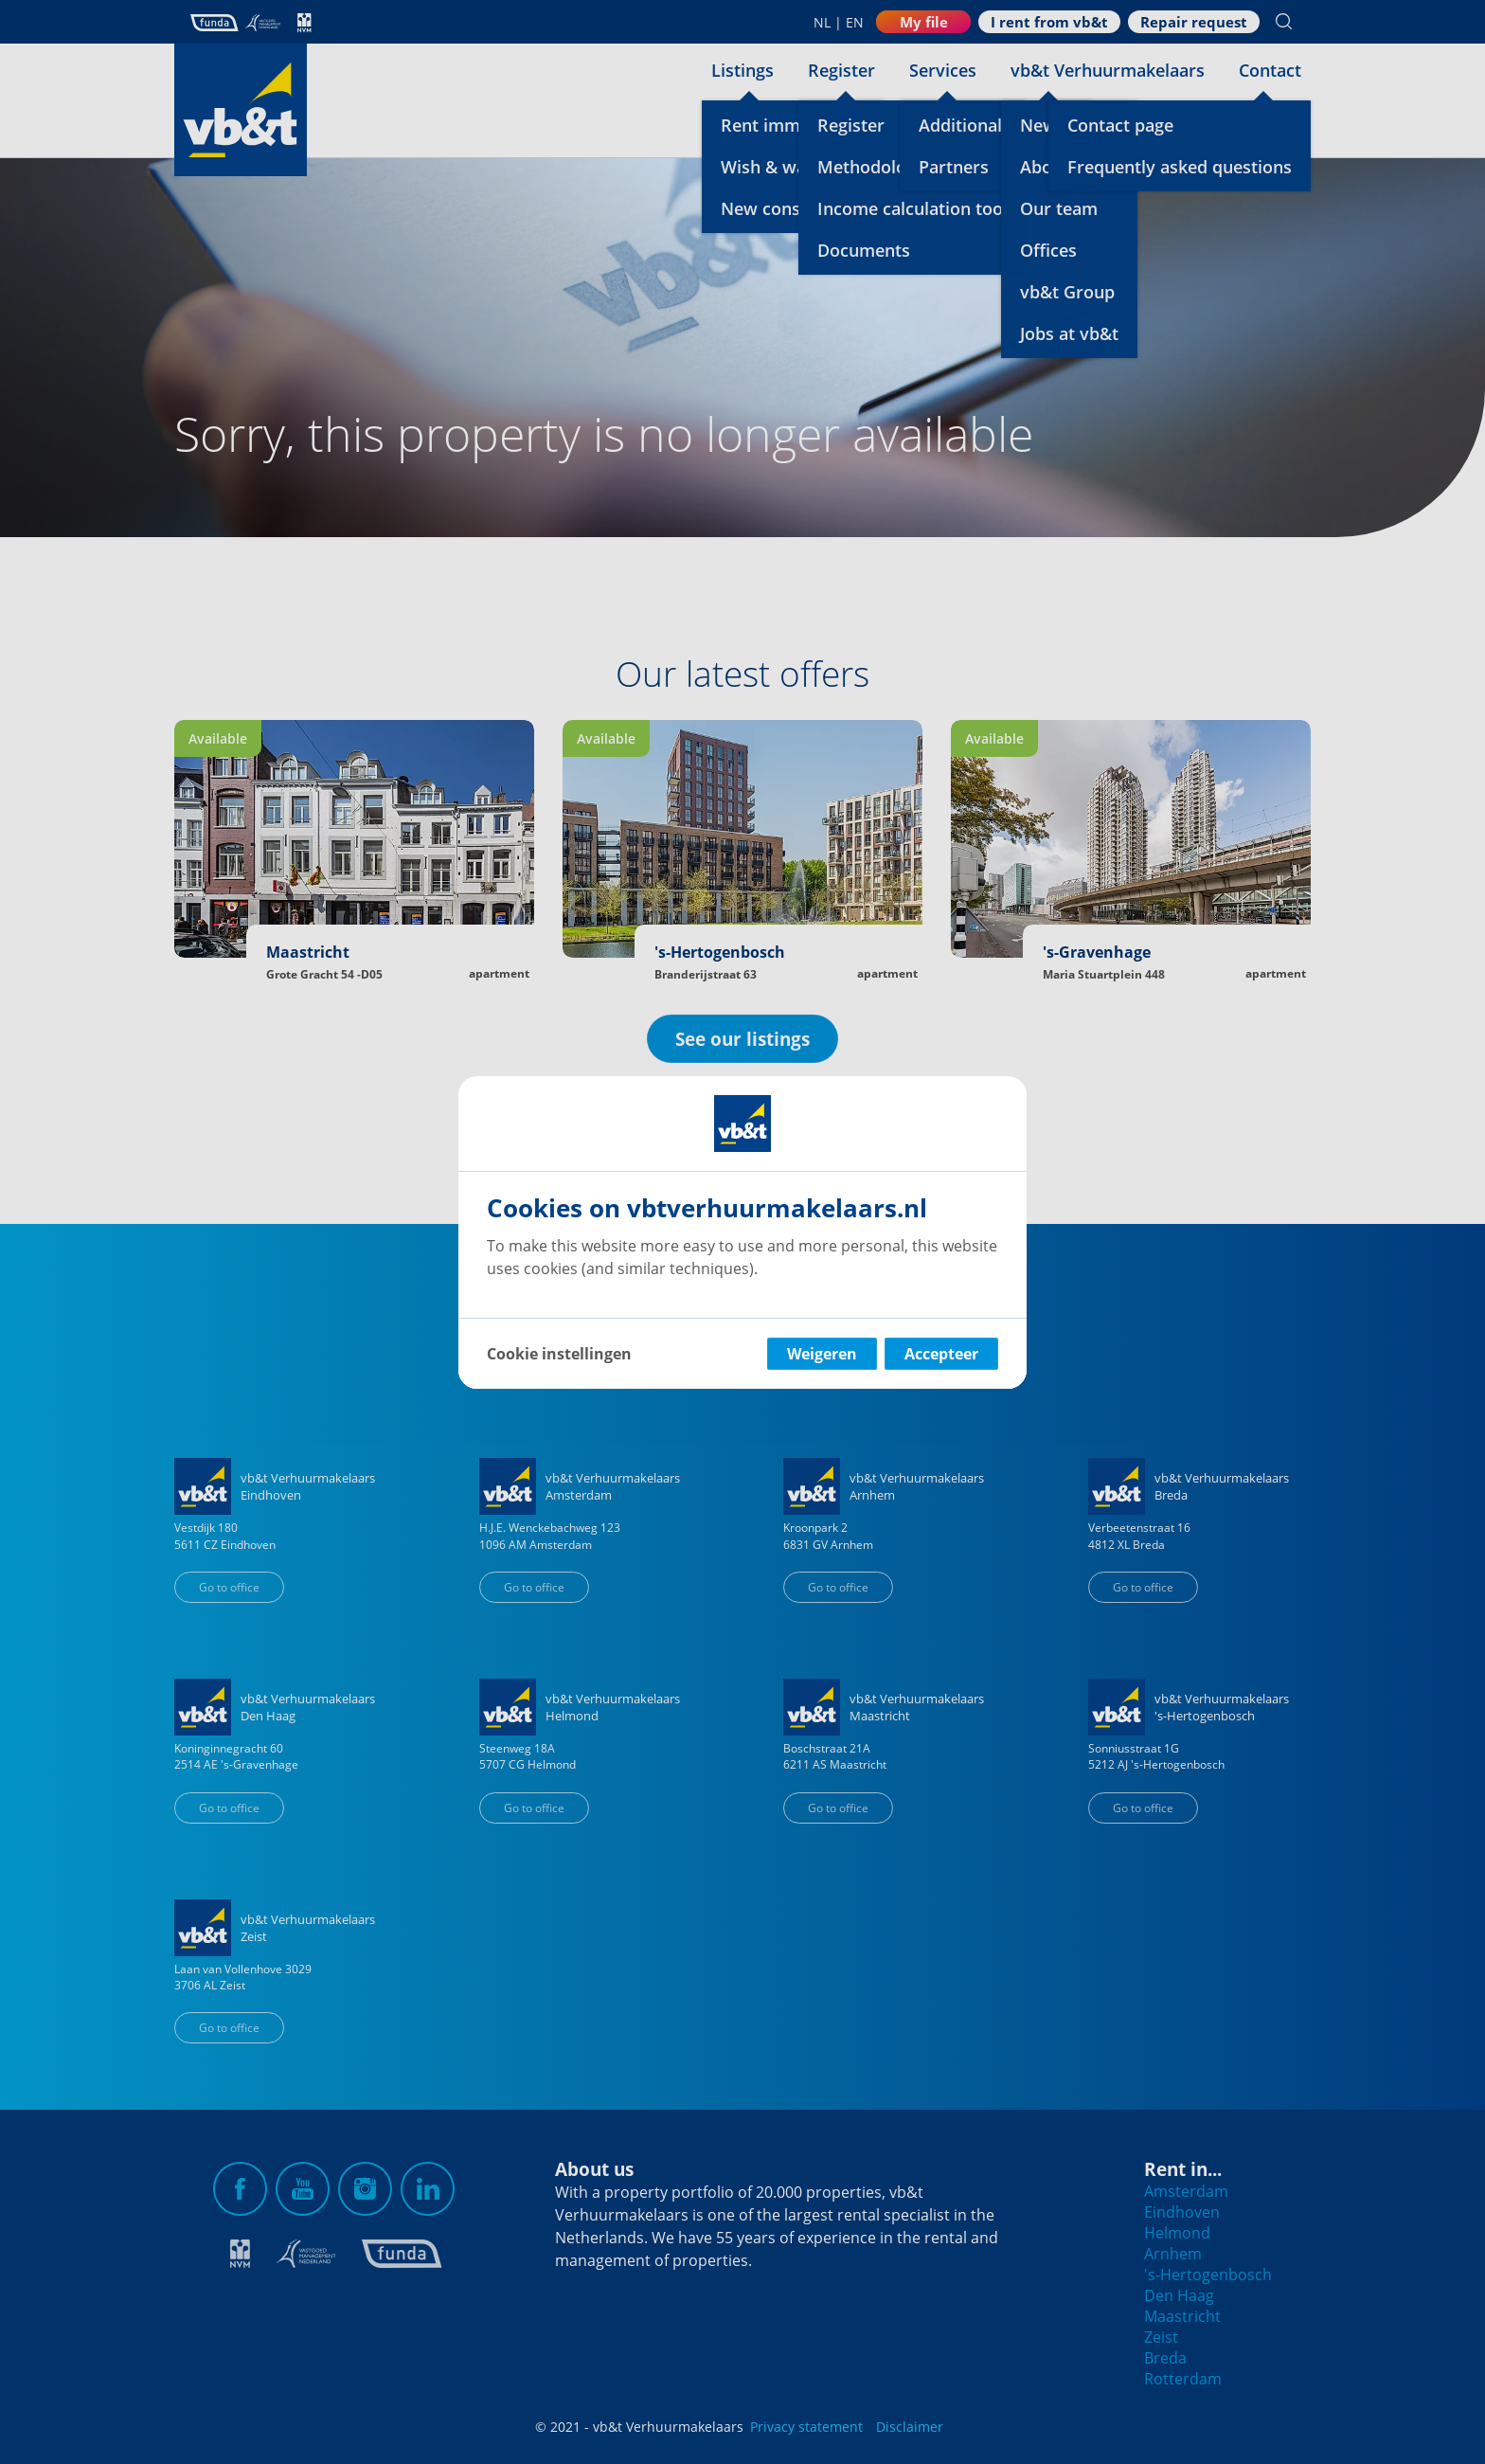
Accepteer (941, 1353)
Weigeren (822, 1353)
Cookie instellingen (559, 1353)
